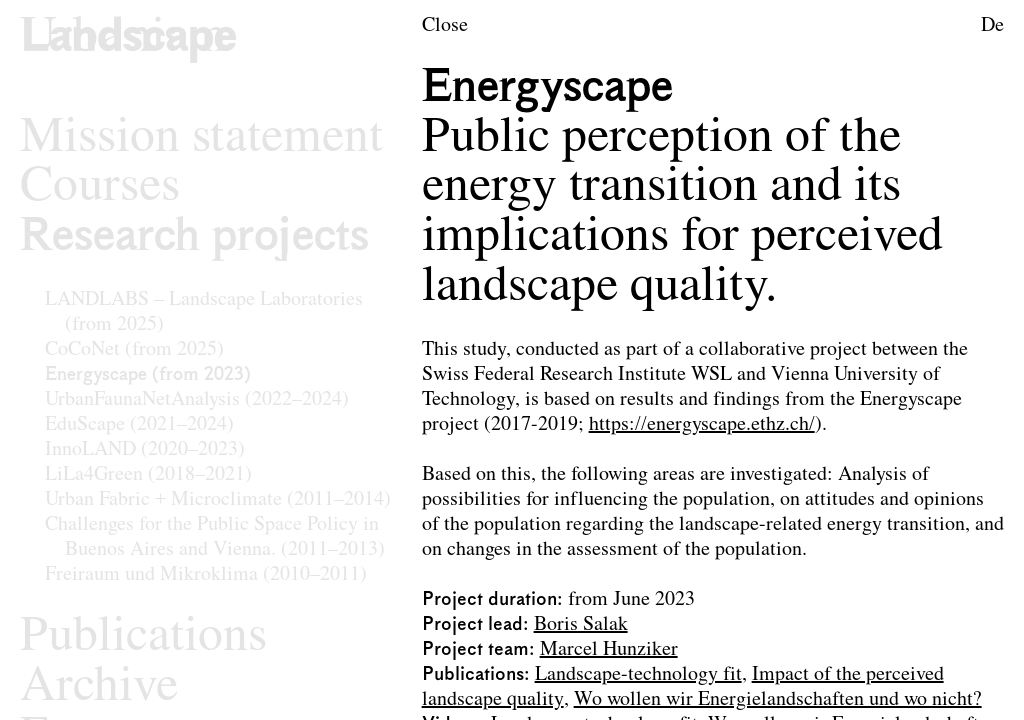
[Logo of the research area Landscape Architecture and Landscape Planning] (128, 38)
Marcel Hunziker (609, 650)
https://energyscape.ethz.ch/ (702, 425)
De (992, 26)
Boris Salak (581, 625)
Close (445, 26)
